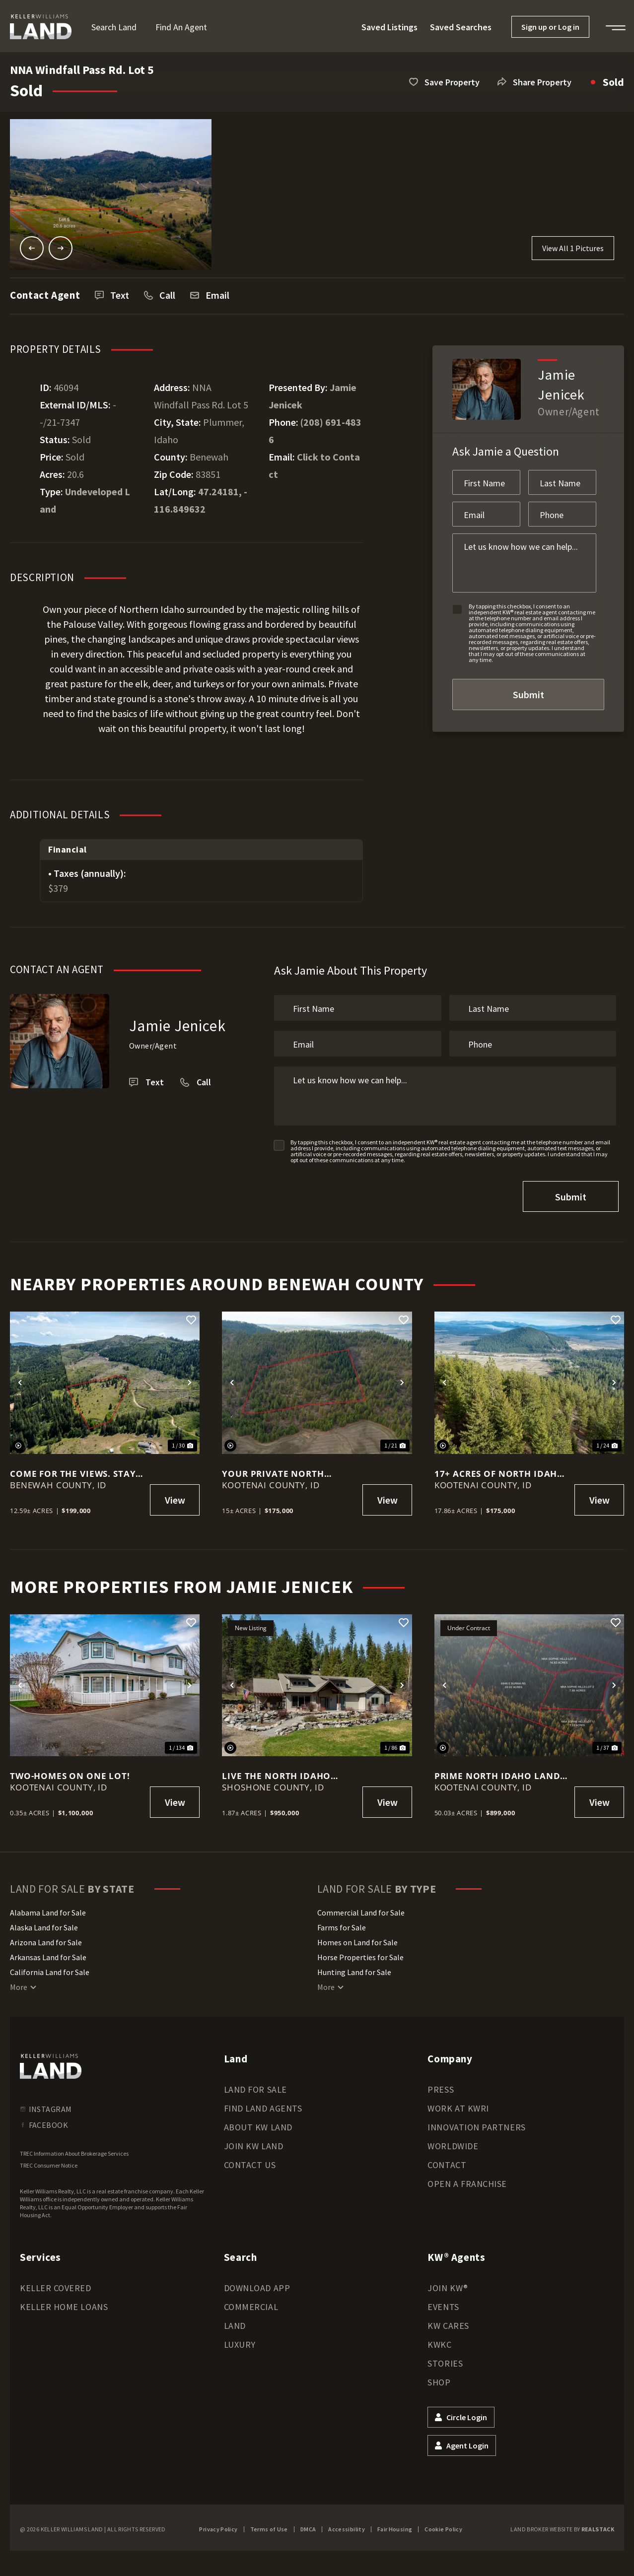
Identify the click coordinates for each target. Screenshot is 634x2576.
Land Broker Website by (562, 2527)
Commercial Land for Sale (361, 1910)
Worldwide (452, 2144)
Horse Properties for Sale (360, 1955)
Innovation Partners (476, 2125)
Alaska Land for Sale (44, 1925)
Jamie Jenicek (177, 1025)
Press (440, 2087)
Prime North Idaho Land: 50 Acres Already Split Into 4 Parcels (499, 1774)
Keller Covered (55, 2286)
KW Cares (448, 2323)
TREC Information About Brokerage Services (74, 2151)
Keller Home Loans (64, 2305)
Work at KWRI (458, 2106)
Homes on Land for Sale (357, 1940)
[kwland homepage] (50, 2064)
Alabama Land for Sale (48, 1910)
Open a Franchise (467, 2181)
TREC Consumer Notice (48, 2163)
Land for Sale (255, 2087)
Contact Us (250, 2163)
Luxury (240, 2342)
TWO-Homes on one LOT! (70, 1774)
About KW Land (258, 2125)
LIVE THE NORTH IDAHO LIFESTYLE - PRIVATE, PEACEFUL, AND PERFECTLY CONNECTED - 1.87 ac (284, 1774)
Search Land (114, 27)
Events (443, 2305)
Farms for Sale (341, 1925)
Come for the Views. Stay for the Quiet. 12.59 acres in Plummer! (75, 1471)
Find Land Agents (263, 2106)
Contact (446, 2163)
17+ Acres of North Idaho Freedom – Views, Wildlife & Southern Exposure (499, 1471)
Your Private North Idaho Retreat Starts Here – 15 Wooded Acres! (289, 1471)
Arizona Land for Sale (46, 1940)
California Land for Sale (49, 1970)
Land (235, 2323)
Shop (438, 2380)
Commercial (251, 2305)
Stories (445, 2361)
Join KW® (447, 2286)
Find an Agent (181, 27)
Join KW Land (253, 2144)
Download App (257, 2286)
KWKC (439, 2342)
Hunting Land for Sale (354, 1970)
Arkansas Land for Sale (48, 1955)
